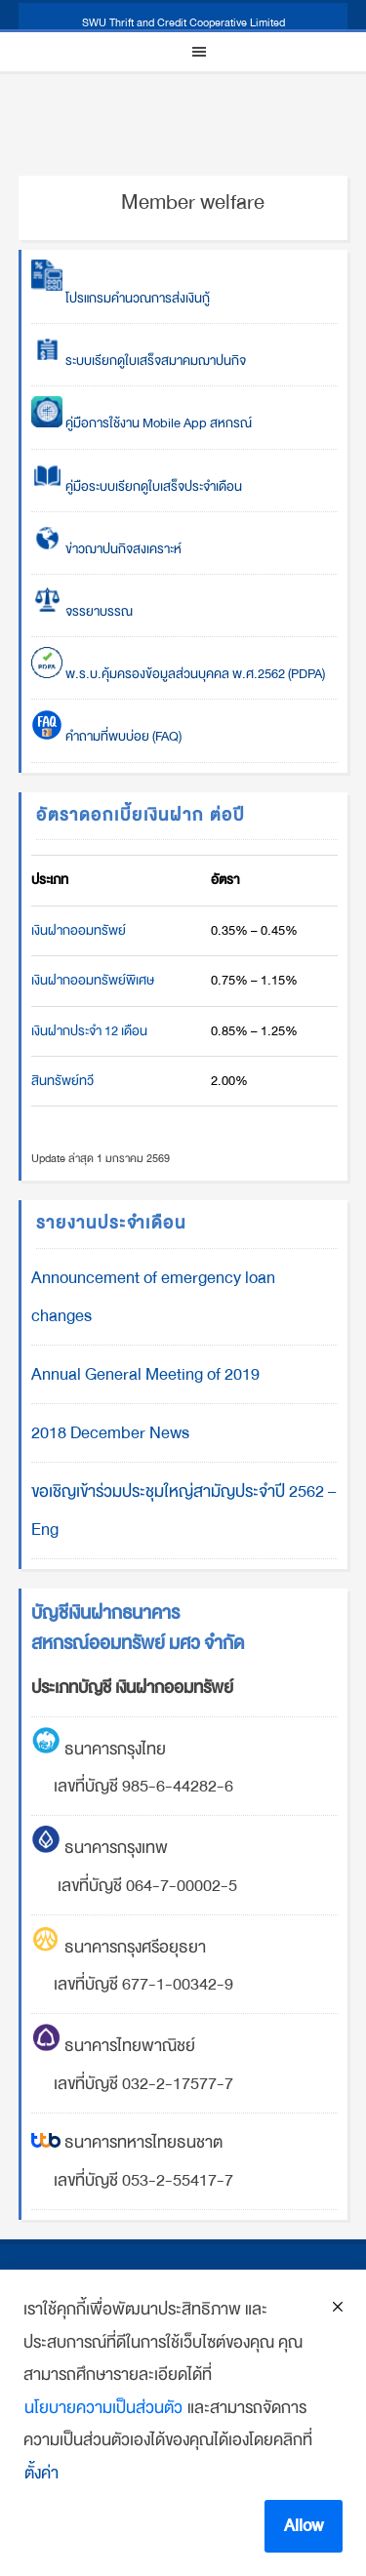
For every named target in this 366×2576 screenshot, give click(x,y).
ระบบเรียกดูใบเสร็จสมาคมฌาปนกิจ (138, 360)
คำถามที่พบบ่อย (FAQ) (106, 736)
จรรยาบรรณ (82, 611)
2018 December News (110, 1433)
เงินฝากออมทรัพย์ (78, 930)
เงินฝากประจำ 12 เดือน (89, 1031)
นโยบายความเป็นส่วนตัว (103, 2408)
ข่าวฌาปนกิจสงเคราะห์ (122, 549)
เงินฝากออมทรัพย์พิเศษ (92, 980)
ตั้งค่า (41, 2473)
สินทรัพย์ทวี (62, 1080)
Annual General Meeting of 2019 (145, 1374)
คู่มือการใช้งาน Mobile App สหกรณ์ (141, 423)
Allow (303, 2526)
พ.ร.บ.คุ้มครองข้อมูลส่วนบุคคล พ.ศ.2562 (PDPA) (178, 674)
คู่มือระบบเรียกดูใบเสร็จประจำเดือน (136, 486)
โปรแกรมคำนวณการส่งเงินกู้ (120, 298)
